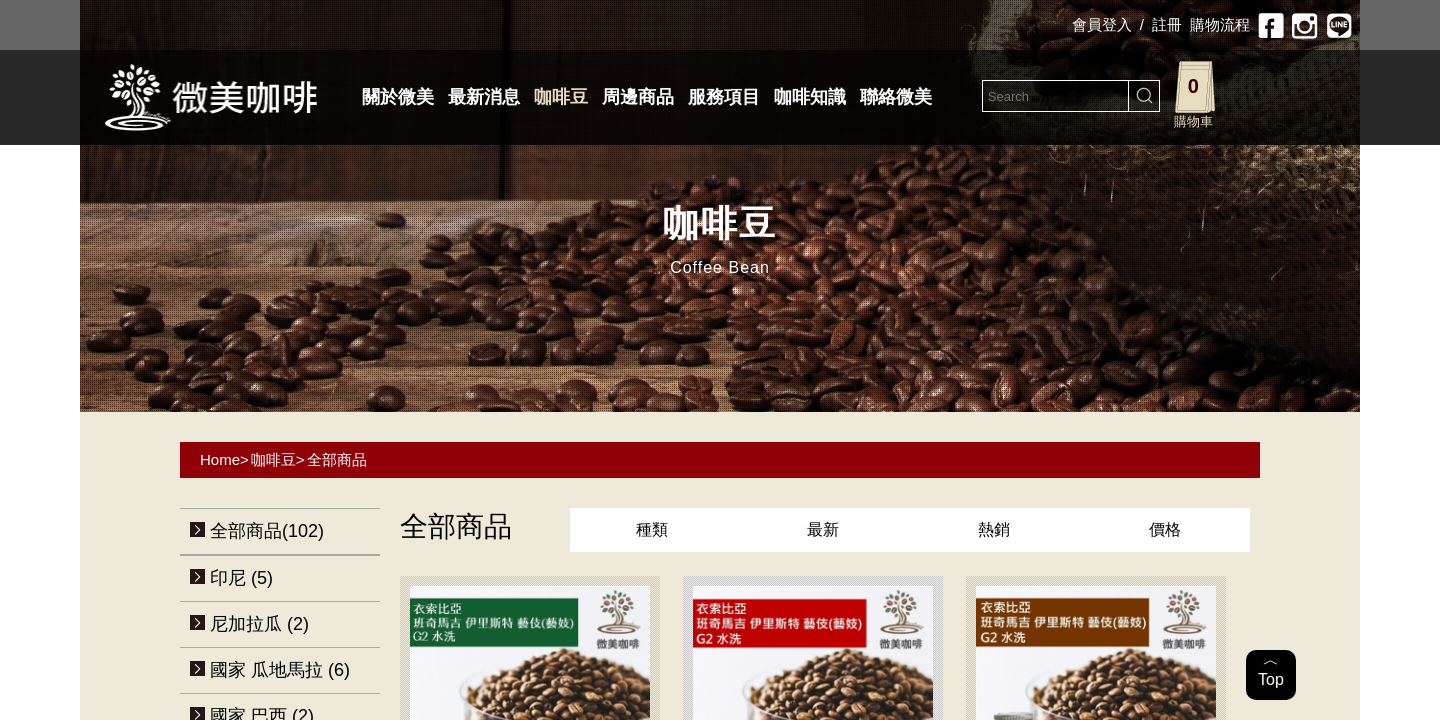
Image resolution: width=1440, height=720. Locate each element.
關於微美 (398, 97)
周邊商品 (638, 97)
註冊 (1167, 24)
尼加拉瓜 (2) (259, 624)
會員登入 (1102, 24)
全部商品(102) (267, 531)
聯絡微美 (896, 97)
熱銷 (994, 529)
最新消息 (484, 97)
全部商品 (337, 459)
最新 (823, 529)
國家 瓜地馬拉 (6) (280, 670)
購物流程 (1220, 24)
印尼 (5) (241, 578)
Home (220, 459)
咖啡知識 (810, 97)
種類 (652, 529)
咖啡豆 (561, 97)
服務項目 (724, 97)
